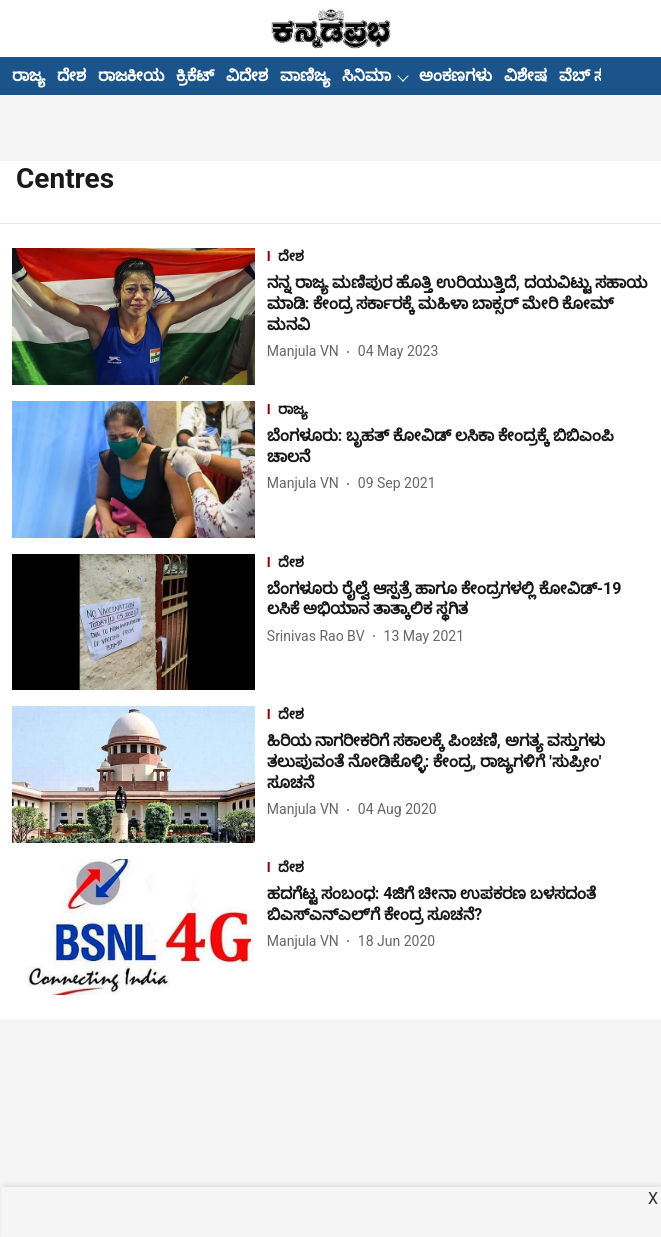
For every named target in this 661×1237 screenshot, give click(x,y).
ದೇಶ (71, 75)
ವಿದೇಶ (247, 75)
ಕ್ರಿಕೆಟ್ (195, 75)
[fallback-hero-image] (139, 316)
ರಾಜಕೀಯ (131, 75)
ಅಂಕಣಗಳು (455, 75)
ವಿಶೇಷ (525, 75)
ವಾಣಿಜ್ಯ (305, 75)
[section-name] (458, 258)
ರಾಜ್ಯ (28, 75)
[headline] (458, 304)
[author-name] (307, 351)
